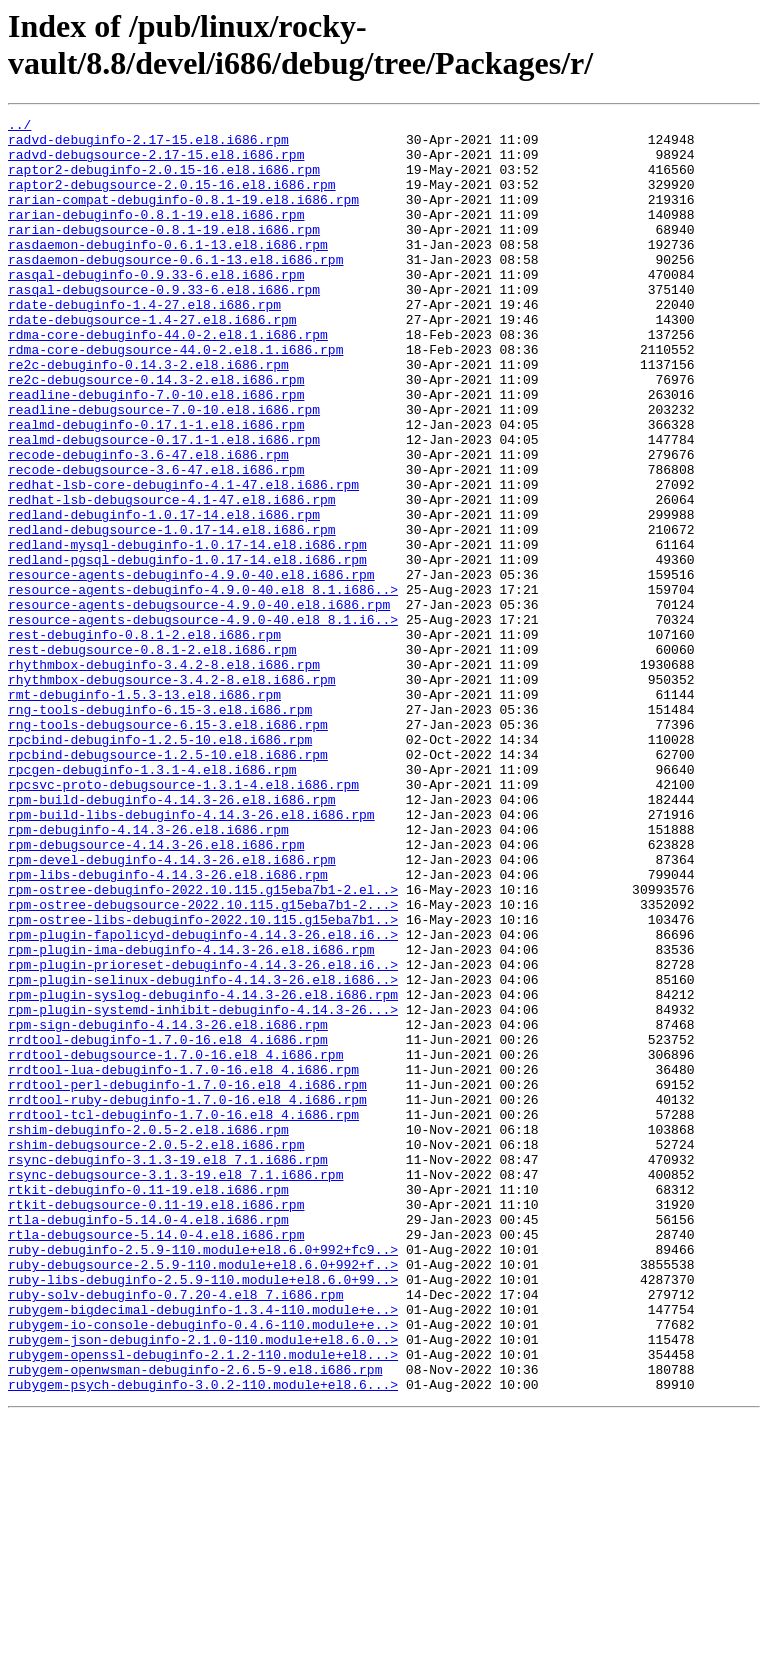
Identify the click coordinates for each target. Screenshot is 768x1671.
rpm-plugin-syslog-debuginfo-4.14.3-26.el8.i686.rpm (203, 1171)
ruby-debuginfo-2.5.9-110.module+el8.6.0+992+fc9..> (203, 1477)
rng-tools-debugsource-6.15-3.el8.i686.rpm (168, 847)
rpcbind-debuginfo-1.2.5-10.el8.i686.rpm (160, 865)
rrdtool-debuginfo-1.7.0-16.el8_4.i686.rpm (168, 1225)
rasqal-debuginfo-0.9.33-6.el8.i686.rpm (156, 307)
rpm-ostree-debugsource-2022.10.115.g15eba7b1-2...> (203, 1063)
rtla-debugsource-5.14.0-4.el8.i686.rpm (156, 1459)
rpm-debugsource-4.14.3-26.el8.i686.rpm (156, 991)
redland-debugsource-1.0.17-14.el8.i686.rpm (172, 613)
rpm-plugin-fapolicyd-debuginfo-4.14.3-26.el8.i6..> (203, 1099)
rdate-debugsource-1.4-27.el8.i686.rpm (152, 361)
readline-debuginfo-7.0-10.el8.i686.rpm (156, 451)
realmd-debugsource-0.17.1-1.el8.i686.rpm (164, 505)
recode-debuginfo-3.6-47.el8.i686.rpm (148, 523)
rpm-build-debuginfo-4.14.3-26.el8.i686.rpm (172, 937)
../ (19, 127)
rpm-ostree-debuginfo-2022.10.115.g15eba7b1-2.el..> (203, 1045)
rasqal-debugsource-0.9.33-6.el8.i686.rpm (164, 325)
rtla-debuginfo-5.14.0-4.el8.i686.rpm (148, 1441)
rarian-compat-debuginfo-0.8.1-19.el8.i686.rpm (183, 217)
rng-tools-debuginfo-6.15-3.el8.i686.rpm (160, 829)
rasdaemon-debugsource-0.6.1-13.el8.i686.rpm (175, 289)
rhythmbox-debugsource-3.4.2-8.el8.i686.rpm (172, 793)
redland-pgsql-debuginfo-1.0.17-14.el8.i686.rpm (187, 649)
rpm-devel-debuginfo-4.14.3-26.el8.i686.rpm (172, 1009)
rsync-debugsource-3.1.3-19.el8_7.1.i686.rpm (175, 1387)
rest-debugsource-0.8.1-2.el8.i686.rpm (152, 757)
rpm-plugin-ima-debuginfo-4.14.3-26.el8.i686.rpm (191, 1117)
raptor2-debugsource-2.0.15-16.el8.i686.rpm (172, 199)
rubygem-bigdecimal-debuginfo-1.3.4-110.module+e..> (203, 1549)
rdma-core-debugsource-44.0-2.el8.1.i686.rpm (175, 397)
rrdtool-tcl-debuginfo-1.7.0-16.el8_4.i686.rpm (183, 1315)
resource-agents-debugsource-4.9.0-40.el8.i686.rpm (199, 703)
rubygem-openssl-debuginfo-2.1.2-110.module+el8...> (203, 1603)
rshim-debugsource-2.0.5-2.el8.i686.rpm (156, 1351)
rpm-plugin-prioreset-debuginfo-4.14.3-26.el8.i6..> (203, 1135)
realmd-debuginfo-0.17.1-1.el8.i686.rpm (156, 487)
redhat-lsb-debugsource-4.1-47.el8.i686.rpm (172, 577)
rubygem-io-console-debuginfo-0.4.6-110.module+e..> (203, 1567)
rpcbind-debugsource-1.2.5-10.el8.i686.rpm (168, 883)
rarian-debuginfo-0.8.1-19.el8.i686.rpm (156, 235)
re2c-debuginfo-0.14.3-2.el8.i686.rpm (148, 415)
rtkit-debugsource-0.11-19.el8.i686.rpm (156, 1423)
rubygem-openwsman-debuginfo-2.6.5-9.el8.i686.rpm (195, 1621)
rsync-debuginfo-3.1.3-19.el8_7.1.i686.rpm (168, 1369)
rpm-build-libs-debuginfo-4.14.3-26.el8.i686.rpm (191, 955)
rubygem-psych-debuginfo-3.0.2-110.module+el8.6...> (203, 1639)
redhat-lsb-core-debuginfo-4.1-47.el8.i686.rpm (183, 559)
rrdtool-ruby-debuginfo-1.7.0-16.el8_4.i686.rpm (187, 1297)
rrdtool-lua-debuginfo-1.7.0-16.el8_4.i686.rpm (183, 1261)
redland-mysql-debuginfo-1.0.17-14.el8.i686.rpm (187, 631)
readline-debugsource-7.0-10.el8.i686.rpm (164, 469)
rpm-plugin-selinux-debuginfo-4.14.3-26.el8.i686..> (203, 1153)
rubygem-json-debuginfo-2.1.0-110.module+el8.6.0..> (203, 1585)
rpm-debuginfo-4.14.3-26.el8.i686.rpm (148, 973)
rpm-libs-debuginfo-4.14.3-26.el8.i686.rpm (168, 1027)
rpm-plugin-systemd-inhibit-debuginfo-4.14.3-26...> (203, 1189)
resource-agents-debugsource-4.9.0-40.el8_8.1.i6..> (203, 721)
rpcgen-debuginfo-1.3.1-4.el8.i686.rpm (152, 901)
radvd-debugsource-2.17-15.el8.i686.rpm (156, 163)
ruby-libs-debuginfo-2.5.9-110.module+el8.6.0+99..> (203, 1513)
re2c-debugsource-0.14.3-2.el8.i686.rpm (156, 433)
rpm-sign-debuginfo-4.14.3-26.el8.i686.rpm (168, 1207)
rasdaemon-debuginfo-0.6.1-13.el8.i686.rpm (168, 271)
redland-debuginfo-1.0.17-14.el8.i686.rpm (164, 595)
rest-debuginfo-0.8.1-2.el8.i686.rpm (144, 739)
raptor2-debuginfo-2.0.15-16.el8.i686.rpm (164, 181)
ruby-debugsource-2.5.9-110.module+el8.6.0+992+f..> (203, 1495)
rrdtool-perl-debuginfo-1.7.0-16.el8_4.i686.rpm (187, 1279)
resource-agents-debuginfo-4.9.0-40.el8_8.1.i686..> (203, 685)
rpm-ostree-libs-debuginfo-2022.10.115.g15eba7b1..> (203, 1081)
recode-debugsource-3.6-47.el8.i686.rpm (156, 541)
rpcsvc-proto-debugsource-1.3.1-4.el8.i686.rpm (183, 919)
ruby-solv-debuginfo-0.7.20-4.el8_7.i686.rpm (175, 1531)
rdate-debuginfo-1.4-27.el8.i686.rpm (144, 343)
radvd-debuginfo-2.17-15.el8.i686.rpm (148, 145)
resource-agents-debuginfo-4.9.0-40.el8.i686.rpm (191, 667)
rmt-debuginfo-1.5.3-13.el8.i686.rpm (144, 811)
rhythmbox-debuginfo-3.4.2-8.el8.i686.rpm (164, 775)
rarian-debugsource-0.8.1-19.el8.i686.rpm (164, 253)
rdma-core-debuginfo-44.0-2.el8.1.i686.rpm (168, 379)
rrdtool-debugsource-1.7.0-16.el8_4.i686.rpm (175, 1243)
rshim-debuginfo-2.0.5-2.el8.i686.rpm (148, 1333)
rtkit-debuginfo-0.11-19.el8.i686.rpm (148, 1405)
